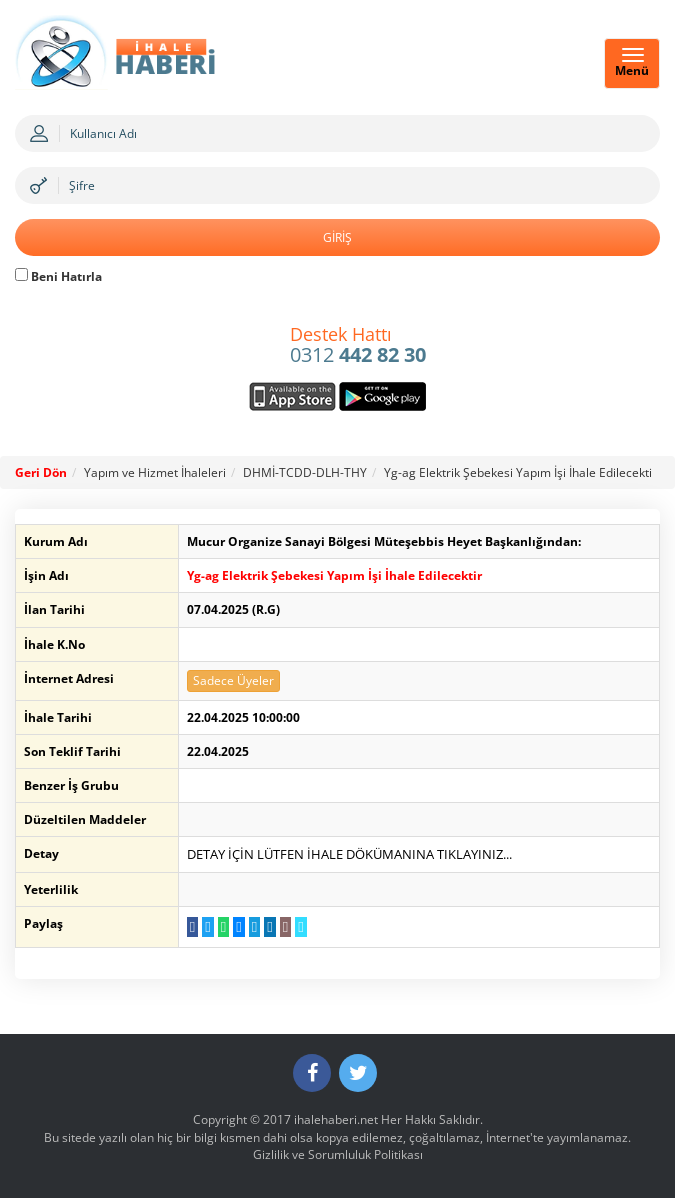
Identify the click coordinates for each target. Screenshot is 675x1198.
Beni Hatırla (58, 276)
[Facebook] (312, 1073)
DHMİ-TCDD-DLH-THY (305, 472)
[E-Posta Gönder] (285, 927)
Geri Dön (41, 472)
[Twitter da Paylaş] (207, 927)
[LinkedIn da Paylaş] (269, 927)
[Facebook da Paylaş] (192, 927)
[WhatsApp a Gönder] (223, 927)
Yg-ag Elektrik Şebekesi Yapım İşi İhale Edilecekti (518, 472)
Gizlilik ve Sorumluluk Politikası (338, 1154)
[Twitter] (358, 1073)
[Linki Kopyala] (300, 927)
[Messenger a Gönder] (238, 927)
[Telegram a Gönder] (254, 927)
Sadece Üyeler (233, 680)
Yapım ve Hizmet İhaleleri (155, 472)
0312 (358, 346)
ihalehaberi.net (336, 1119)
